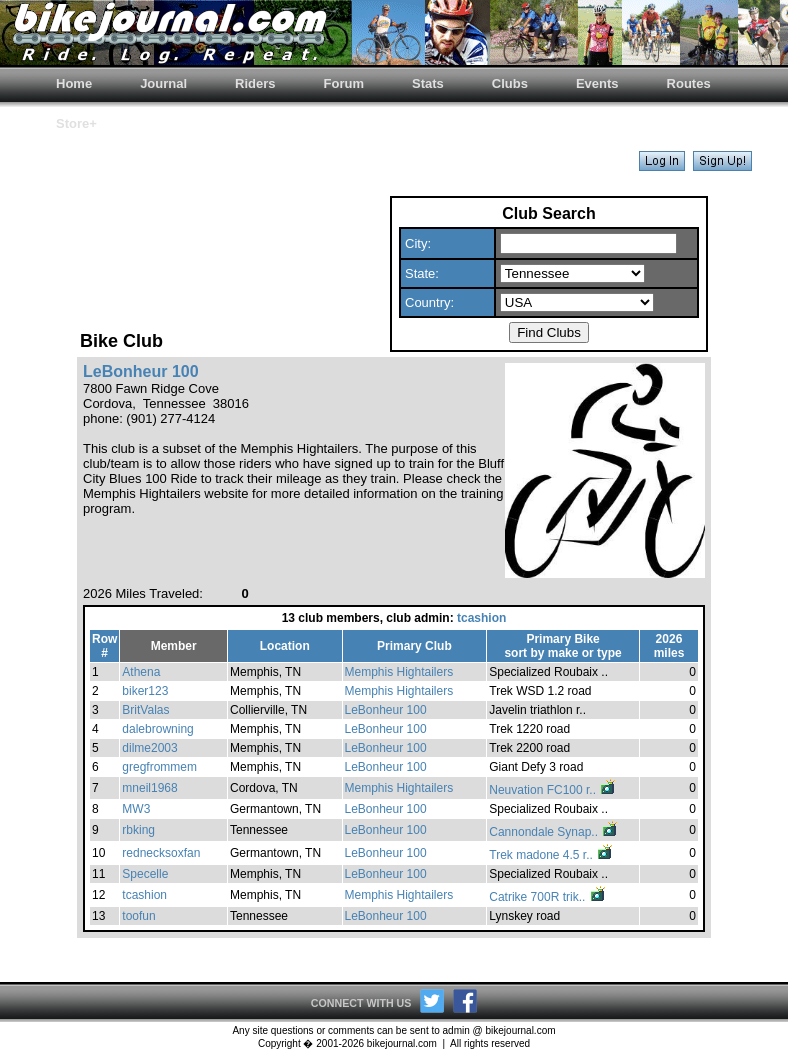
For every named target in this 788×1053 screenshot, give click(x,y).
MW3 (136, 809)
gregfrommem (159, 767)
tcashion (481, 618)
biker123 (145, 691)
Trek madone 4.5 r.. (551, 855)
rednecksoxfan (161, 853)
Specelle (145, 874)
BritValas (145, 710)
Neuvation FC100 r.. (553, 790)
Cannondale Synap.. (554, 832)
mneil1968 (149, 788)
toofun (138, 916)
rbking (138, 830)
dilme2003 (149, 748)
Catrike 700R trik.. (547, 897)
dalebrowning (157, 729)
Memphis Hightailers (399, 672)
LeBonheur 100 (386, 710)
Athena (141, 672)
